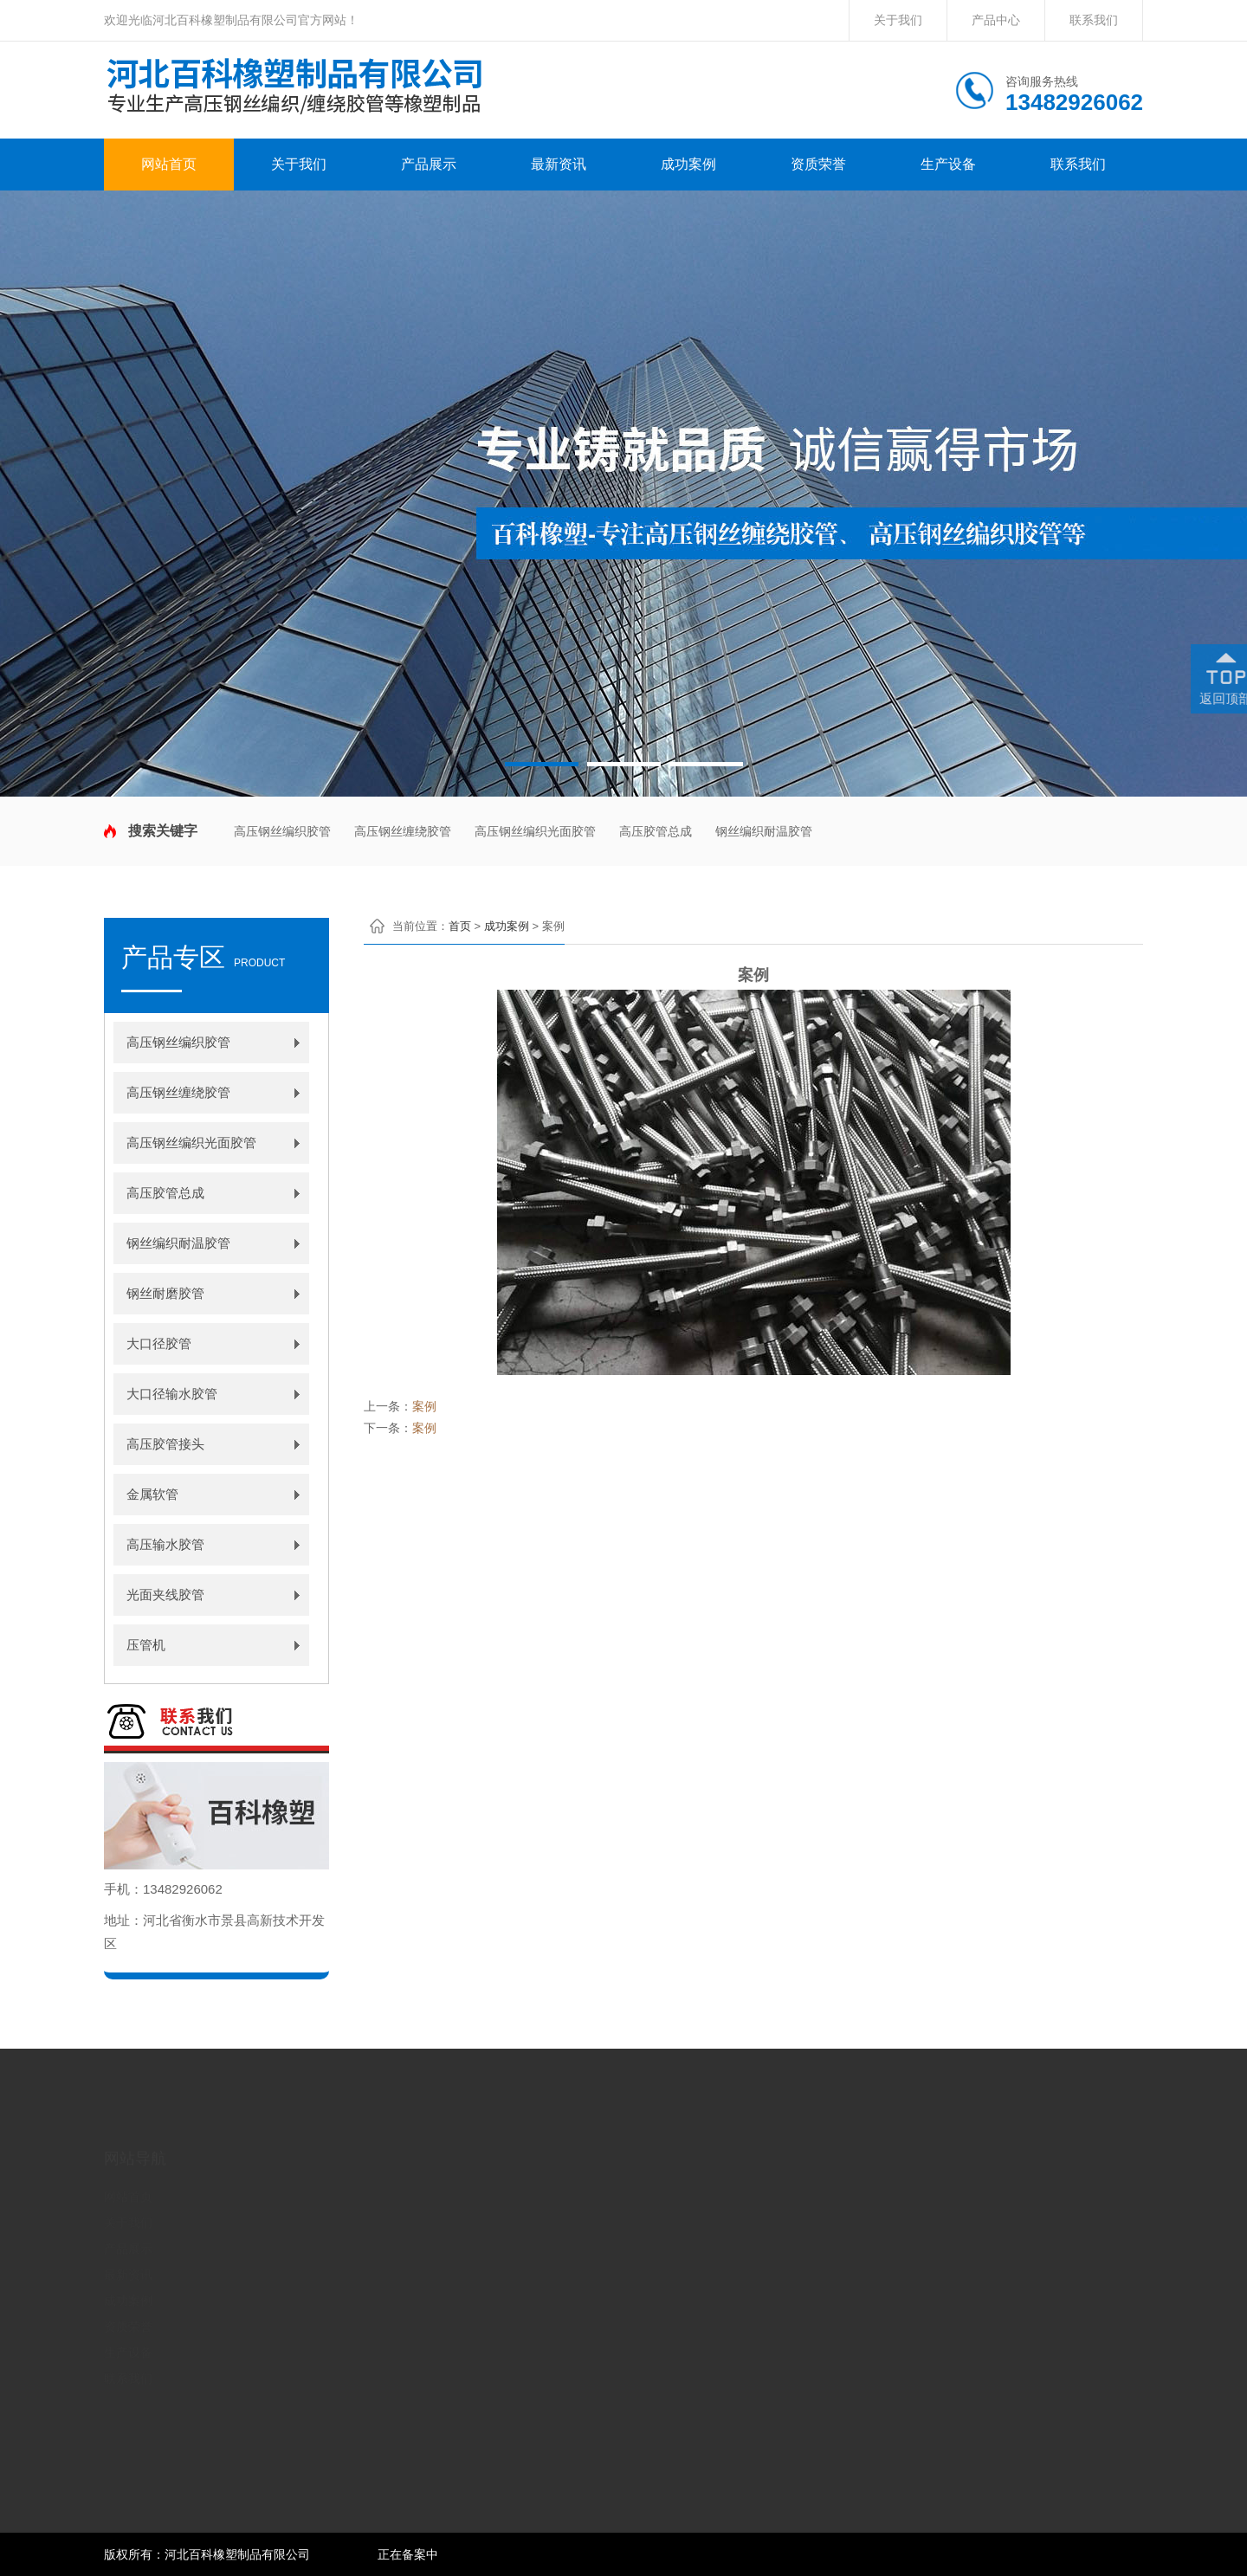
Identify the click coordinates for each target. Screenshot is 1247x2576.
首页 (460, 926)
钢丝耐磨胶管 (165, 1293)
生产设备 (948, 164)
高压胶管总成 (655, 831)
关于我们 (898, 20)
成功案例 (688, 164)
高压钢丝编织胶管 (282, 831)
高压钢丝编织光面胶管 (535, 831)
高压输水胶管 (165, 1544)
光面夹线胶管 (165, 1594)
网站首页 (169, 164)
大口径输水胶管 (171, 1393)
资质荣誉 (818, 164)
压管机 (145, 1644)
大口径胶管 (158, 1343)
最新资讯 (558, 164)
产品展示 (428, 164)
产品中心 (996, 20)
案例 (424, 1406)
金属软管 (152, 1494)
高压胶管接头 (165, 1443)
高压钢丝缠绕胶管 (402, 831)
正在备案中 (408, 2554)
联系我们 (1093, 20)
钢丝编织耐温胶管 (763, 831)
